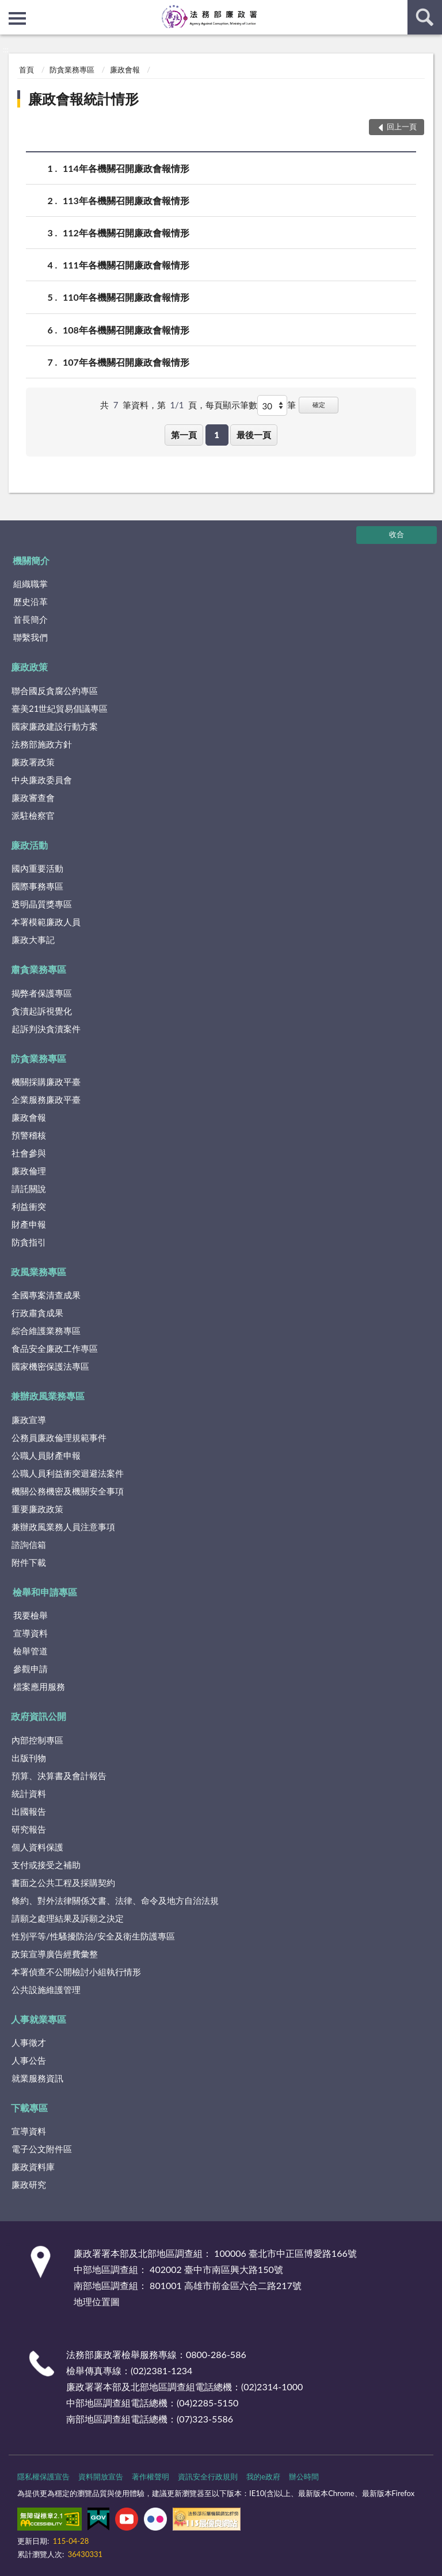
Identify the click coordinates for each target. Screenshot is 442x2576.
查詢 (424, 17)
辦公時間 (304, 2476)
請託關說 (29, 1188)
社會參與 (29, 1153)
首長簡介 (30, 619)
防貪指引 (29, 1242)
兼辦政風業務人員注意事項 (63, 1526)
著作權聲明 (150, 2476)
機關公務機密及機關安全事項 (68, 1491)
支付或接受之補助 (46, 1865)
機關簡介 (31, 560)
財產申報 (29, 1224)
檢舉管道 (30, 1651)
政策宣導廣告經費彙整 (55, 1954)
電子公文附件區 (42, 2149)
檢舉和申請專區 (45, 1591)
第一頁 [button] (184, 435)
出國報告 (29, 1811)
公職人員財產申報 (46, 1455)
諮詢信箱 (29, 1544)
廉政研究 (29, 2184)
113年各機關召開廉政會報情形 (126, 200)
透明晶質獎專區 (42, 904)
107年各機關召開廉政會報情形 (126, 362)
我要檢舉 (30, 1615)
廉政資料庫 (33, 2166)
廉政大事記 (33, 939)
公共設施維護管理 (46, 1989)
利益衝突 (29, 1206)
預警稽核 (29, 1135)
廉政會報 (125, 69)
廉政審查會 (33, 797)
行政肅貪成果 (37, 1313)
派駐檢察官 (33, 815)
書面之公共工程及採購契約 (63, 1882)
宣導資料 (30, 1633)
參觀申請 (30, 1668)
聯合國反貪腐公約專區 (55, 690)
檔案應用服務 (39, 1686)
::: (9, 8)
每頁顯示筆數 (231, 405)
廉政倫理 (29, 1171)
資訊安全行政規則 (208, 2476)
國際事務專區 (37, 886)
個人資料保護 (37, 1847)
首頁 (26, 69)
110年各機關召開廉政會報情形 (126, 297)
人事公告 (29, 2060)
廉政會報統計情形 (83, 98)
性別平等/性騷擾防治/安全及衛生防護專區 (93, 1936)
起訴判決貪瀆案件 (46, 1028)
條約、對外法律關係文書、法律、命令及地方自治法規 (115, 1900)
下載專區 (29, 2107)
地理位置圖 (97, 2301)
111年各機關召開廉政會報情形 (126, 264)
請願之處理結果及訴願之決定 (68, 1918)
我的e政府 (263, 2476)
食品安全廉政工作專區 (55, 1348)
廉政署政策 (33, 762)
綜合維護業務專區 (46, 1330)
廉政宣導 (29, 1419)
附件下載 (29, 1562)
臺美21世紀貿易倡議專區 (60, 708)
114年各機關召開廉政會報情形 (126, 168)
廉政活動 (29, 844)
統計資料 (29, 1793)
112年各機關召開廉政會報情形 (126, 232)
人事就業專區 (38, 2019)
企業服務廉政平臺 (46, 1099)
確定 (319, 404)
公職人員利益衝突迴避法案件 (68, 1473)
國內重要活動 (37, 868)
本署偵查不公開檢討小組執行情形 (76, 1971)
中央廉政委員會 (42, 780)
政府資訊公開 (38, 1716)
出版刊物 (29, 1758)
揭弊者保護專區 (42, 993)
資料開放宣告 (100, 2476)
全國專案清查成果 (46, 1295)
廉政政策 (29, 666)
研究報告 (29, 1829)
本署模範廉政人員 (46, 922)
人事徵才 (29, 2042)
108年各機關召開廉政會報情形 (126, 329)
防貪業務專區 (71, 69)
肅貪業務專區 (38, 969)
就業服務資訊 (37, 2078)
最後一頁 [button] (254, 435)
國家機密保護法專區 (50, 1366)
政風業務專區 (38, 1271)
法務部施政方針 (42, 744)
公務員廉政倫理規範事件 (59, 1437)
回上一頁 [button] (402, 126)
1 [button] (216, 435)
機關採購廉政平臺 (46, 1081)
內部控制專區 (37, 1740)
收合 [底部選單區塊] (396, 534)
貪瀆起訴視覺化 (42, 1011)
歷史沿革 (30, 601)
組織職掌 (30, 583)
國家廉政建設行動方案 (55, 726)
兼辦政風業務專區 (48, 1395)
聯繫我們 (30, 637)
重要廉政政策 (37, 1509)
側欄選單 (17, 18)
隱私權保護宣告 (43, 2476)
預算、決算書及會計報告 (59, 1775)
